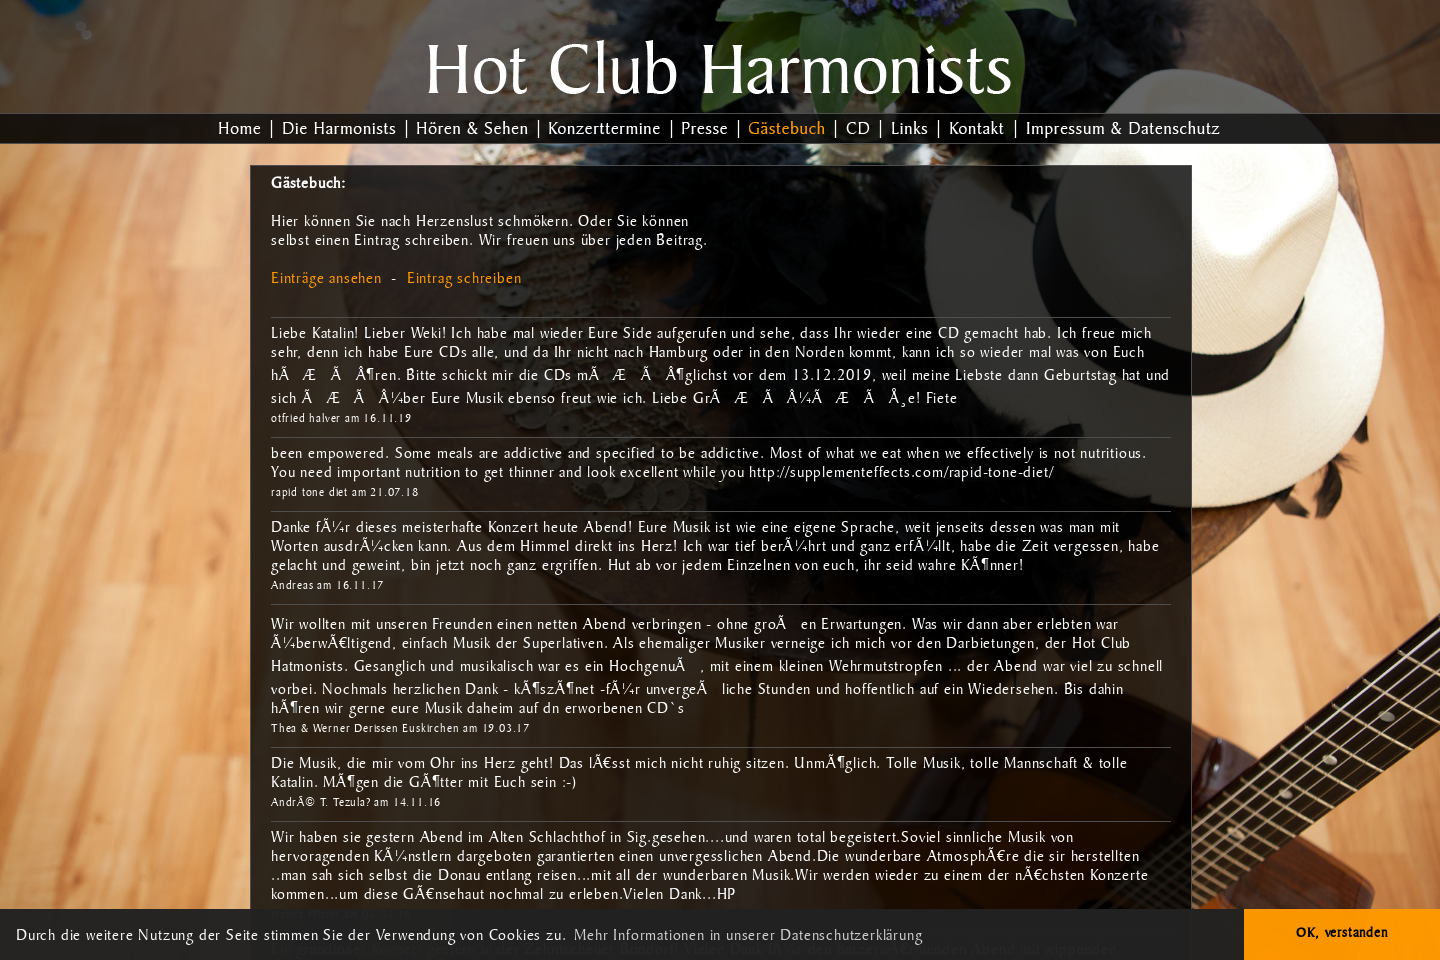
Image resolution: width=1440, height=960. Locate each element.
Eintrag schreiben (464, 280)
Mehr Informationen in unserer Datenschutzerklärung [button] (748, 937)
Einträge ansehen (326, 280)
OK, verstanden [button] (1341, 934)
